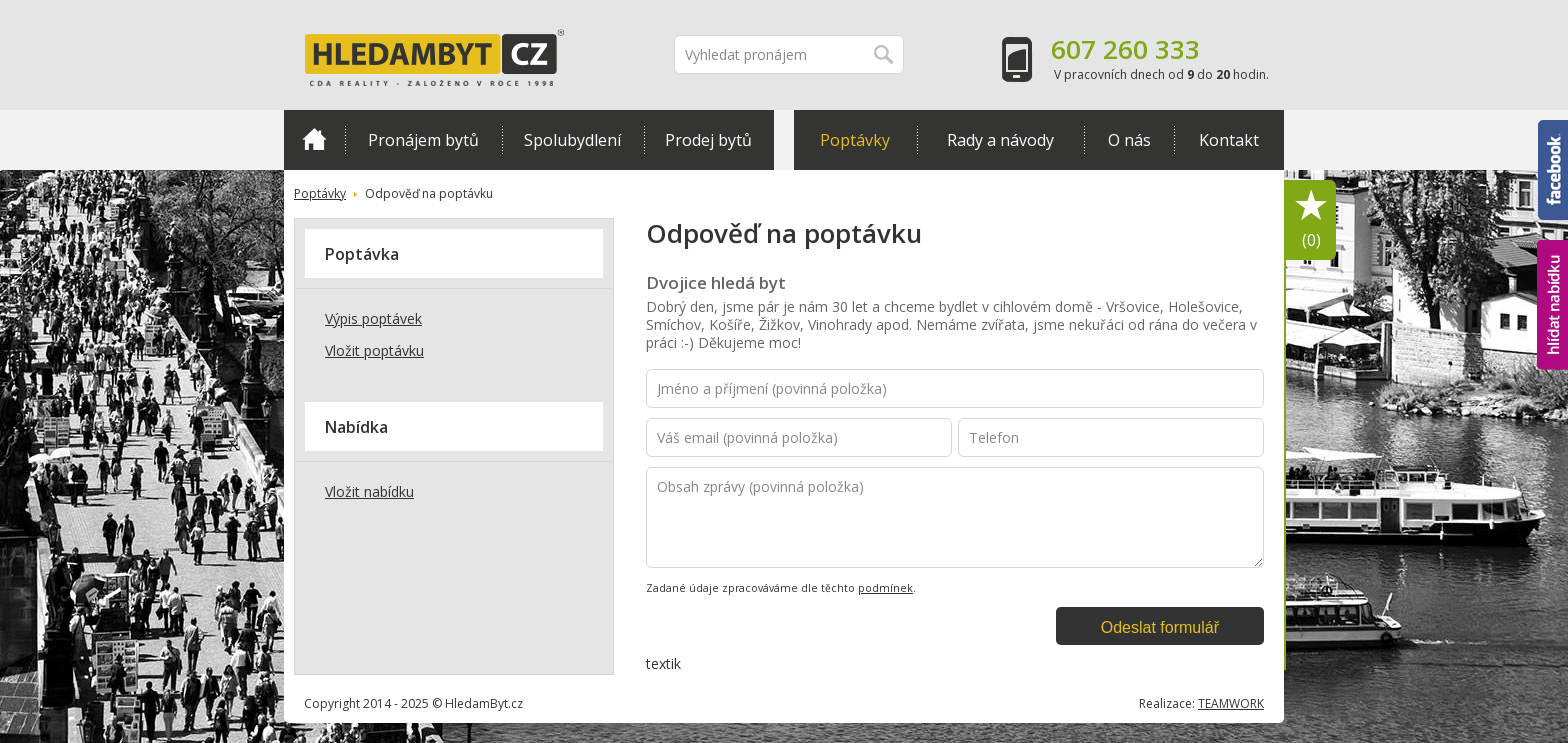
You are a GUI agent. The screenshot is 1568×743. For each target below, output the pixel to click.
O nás (1129, 140)
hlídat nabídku (1552, 305)
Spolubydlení (572, 140)
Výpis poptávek (373, 318)
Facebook (1553, 170)
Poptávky (855, 140)
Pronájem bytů (423, 140)
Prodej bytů (708, 140)
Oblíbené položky (1311, 220)
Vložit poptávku (374, 350)
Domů (314, 139)
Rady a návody (1000, 140)
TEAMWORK (1231, 703)
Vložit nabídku (369, 491)
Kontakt (1229, 140)
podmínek (885, 588)
